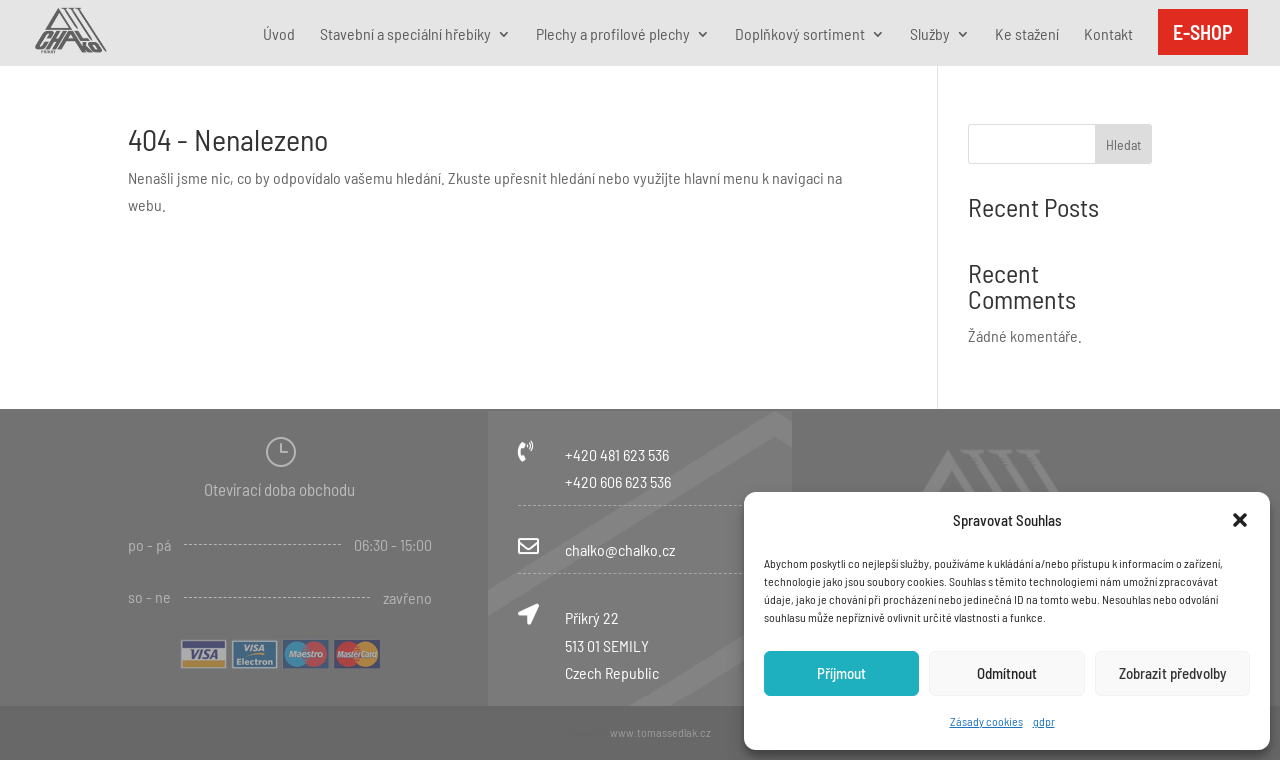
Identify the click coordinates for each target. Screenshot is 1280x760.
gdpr (1044, 721)
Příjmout (841, 673)
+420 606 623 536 (618, 481)
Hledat (1123, 144)
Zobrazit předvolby (1172, 673)
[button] (1240, 520)
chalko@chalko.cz (620, 549)
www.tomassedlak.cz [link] (660, 732)
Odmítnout (1007, 673)
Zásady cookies (986, 721)
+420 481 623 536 (617, 454)
